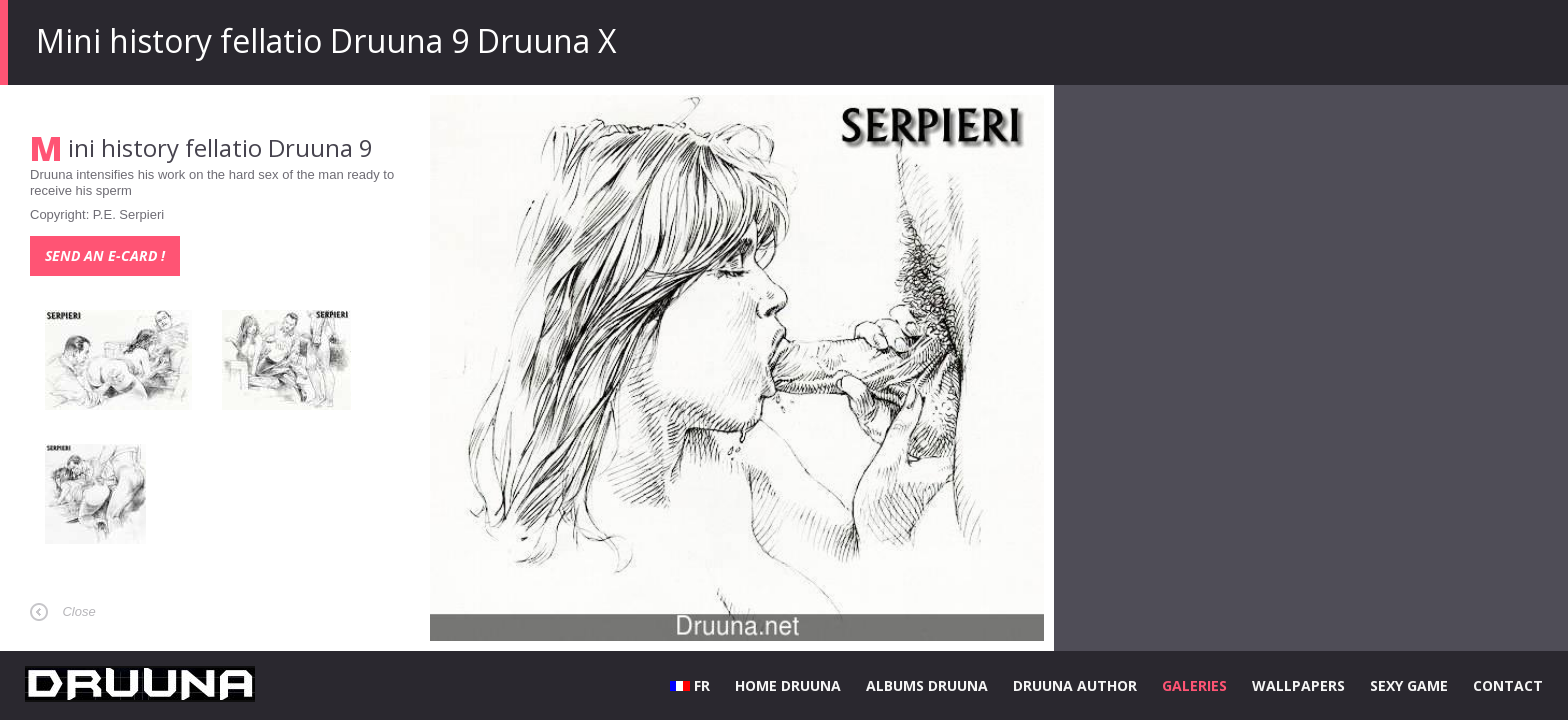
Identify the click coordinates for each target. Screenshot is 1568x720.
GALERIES (1194, 685)
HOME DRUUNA (788, 685)
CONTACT (1508, 685)
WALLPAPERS (1298, 685)
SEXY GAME (1409, 685)
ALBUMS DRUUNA (927, 685)
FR (690, 685)
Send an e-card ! (105, 255)
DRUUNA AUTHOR (1075, 685)
